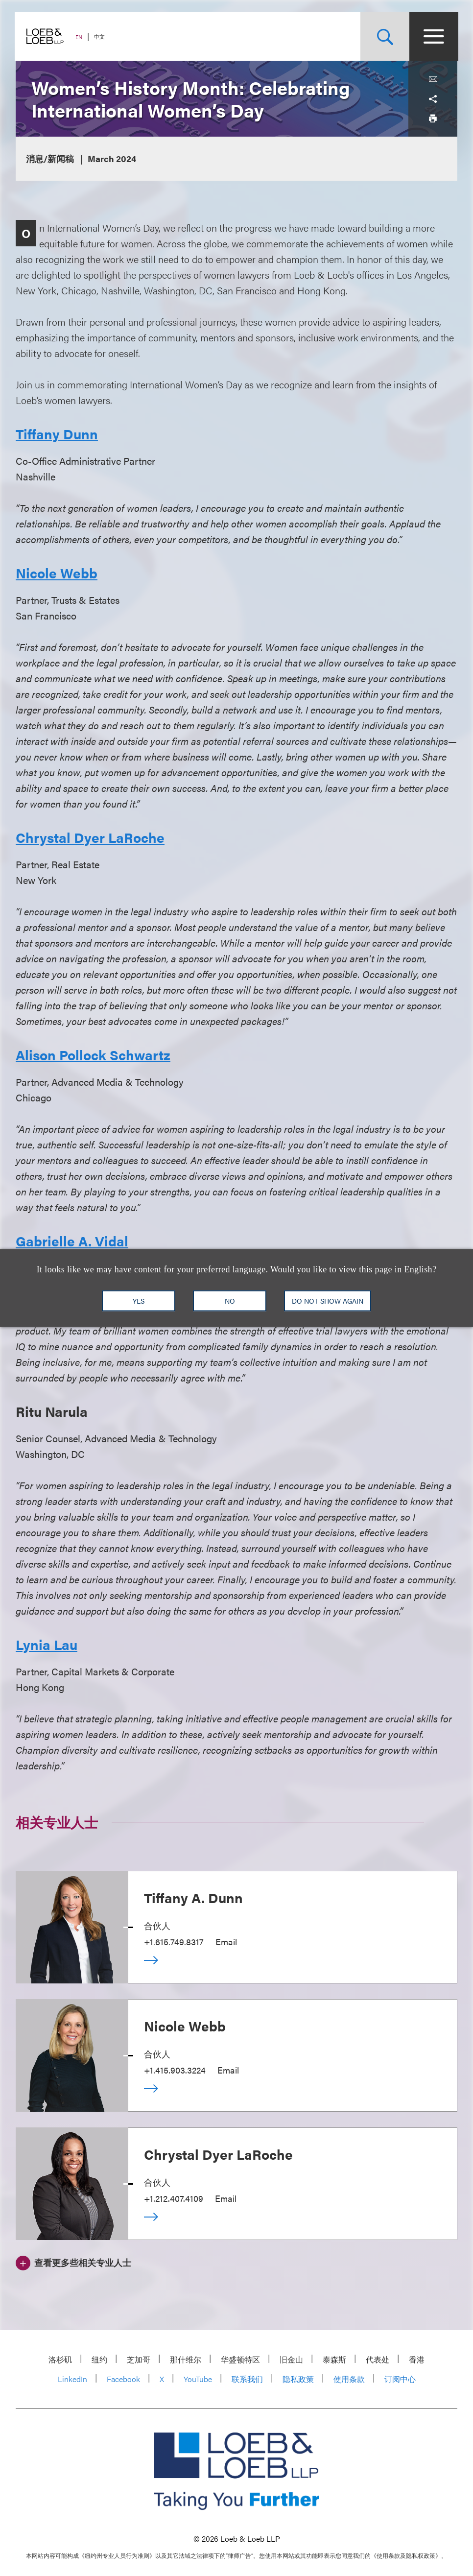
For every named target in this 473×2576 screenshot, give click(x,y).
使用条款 (349, 2379)
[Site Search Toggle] (383, 36)
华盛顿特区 (240, 2359)
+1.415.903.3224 (175, 2070)
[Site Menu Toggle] (432, 36)
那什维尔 (185, 2359)
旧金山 (291, 2359)
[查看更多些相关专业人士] (73, 2261)
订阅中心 (400, 2379)
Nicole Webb (185, 2025)
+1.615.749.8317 (174, 1941)
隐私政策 (298, 2379)
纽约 (99, 2359)
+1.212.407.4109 (173, 2198)
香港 (417, 2359)
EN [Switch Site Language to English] (79, 37)
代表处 (377, 2359)
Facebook (123, 2379)
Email (226, 1941)
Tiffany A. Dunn (193, 1897)
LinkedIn (72, 2379)
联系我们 (247, 2379)
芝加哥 (138, 2359)
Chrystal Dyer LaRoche (218, 2154)
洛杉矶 (60, 2359)
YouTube (198, 2379)
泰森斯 (334, 2359)
